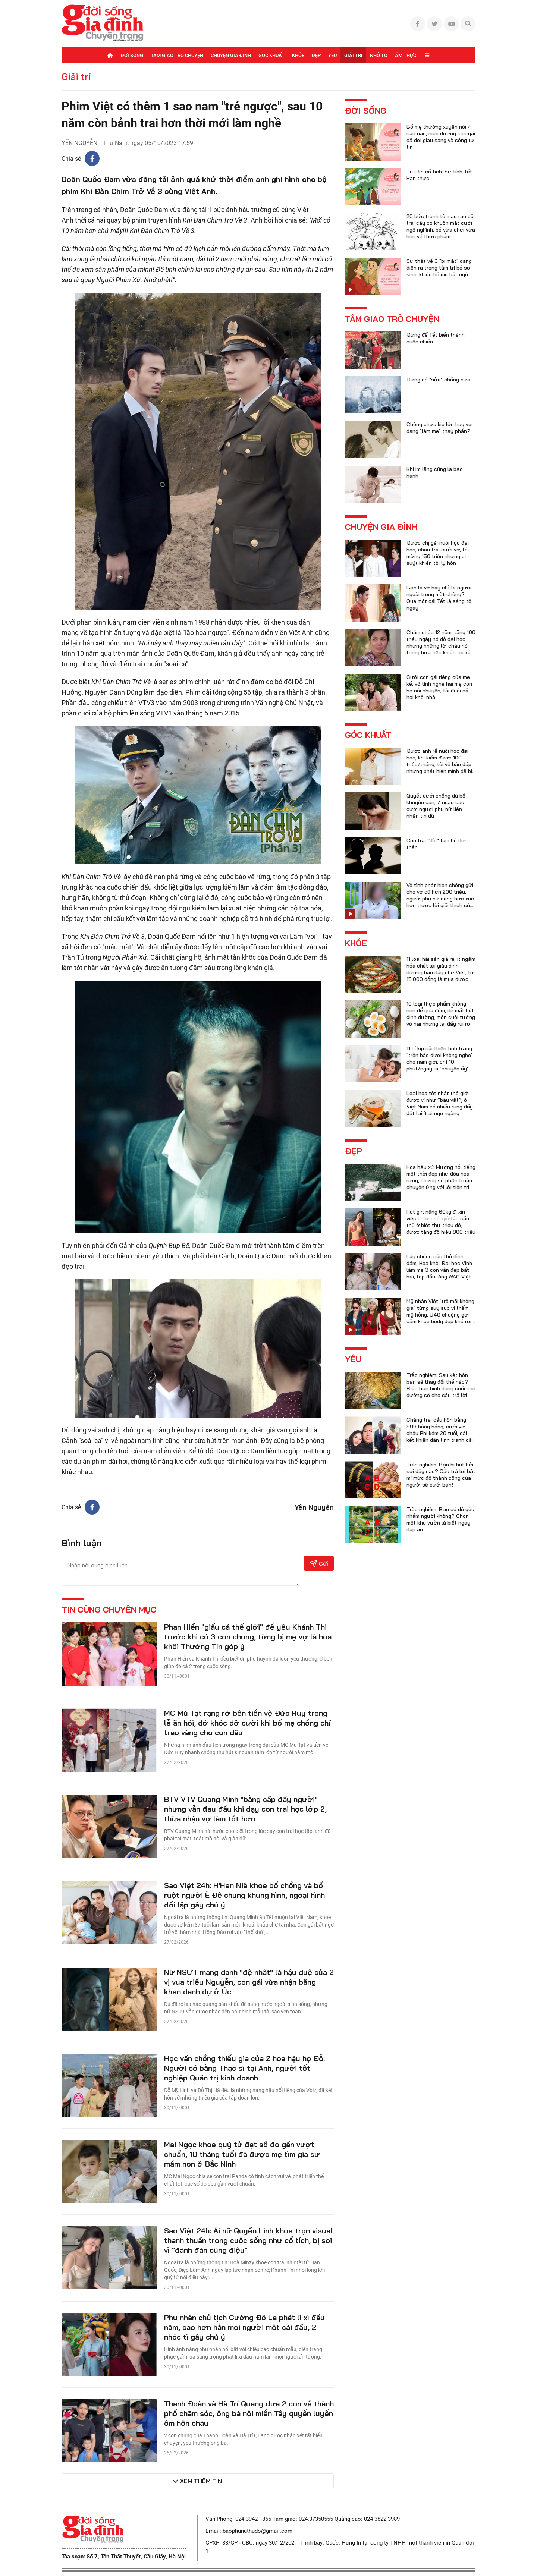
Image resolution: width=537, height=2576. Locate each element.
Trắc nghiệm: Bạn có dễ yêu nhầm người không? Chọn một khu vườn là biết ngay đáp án (440, 1519)
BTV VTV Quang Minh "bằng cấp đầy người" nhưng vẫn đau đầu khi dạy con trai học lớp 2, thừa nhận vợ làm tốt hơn (245, 1809)
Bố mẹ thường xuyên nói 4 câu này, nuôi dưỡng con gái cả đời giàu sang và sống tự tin (440, 136)
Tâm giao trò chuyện (177, 55)
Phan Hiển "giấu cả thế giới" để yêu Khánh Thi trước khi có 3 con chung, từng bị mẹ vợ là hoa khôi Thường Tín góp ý (248, 1636)
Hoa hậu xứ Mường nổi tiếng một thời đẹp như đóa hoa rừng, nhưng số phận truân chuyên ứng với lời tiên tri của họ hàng (440, 1180)
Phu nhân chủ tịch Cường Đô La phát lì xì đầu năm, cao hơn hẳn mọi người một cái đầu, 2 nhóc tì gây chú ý (244, 2327)
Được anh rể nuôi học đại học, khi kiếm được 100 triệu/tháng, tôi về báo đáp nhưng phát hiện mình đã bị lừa (439, 764)
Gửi (319, 1563)
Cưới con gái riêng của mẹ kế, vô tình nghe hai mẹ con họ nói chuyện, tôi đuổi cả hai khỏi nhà (439, 687)
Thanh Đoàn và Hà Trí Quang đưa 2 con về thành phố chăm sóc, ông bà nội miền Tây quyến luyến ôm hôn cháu (249, 2413)
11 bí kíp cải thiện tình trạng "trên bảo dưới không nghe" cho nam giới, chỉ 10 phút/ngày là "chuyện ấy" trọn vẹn (439, 1062)
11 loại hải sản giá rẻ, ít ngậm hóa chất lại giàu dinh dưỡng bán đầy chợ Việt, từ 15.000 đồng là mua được (440, 969)
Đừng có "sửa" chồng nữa (438, 379)
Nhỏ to (378, 55)
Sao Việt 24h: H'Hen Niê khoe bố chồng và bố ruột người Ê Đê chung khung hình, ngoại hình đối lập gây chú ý (244, 1895)
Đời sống (132, 55)
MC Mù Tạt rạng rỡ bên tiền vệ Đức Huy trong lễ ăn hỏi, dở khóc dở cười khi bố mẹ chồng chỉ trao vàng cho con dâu (247, 1722)
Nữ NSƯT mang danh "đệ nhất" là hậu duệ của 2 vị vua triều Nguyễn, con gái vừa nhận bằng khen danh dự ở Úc (249, 1982)
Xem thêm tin (201, 2481)
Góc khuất (271, 55)
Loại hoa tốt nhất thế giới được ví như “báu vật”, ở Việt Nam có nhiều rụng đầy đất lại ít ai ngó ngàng (439, 1103)
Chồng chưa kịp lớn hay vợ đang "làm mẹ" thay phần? (439, 427)
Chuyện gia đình (231, 55)
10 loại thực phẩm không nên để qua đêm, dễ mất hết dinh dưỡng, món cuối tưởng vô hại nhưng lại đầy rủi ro (440, 1013)
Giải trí (353, 55)
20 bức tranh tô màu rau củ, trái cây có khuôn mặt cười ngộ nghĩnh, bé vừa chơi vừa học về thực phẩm (440, 226)
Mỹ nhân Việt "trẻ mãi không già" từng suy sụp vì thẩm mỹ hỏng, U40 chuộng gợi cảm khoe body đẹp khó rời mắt (440, 1314)
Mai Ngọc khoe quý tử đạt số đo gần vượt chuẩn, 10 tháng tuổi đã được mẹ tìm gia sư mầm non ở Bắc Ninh (242, 2154)
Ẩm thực (405, 55)
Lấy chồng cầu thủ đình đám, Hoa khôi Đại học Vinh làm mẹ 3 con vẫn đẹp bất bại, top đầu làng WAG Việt (439, 1266)
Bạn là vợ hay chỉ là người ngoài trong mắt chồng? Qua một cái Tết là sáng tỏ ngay (438, 597)
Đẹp (316, 55)
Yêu (332, 55)
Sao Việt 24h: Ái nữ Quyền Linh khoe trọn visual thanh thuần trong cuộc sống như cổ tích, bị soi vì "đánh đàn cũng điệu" (248, 2240)
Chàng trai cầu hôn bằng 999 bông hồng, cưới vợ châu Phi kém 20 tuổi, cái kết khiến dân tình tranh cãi (439, 1429)
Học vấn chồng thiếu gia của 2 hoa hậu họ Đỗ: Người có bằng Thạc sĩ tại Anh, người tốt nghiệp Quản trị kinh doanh (244, 2068)
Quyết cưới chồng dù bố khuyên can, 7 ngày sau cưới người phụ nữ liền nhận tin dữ (435, 805)
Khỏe (298, 55)
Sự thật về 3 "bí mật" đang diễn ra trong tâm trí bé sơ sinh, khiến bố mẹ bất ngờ (439, 268)
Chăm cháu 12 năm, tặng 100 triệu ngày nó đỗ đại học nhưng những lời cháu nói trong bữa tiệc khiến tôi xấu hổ (440, 646)
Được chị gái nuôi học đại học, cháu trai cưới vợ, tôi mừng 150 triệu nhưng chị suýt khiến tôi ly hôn (437, 553)
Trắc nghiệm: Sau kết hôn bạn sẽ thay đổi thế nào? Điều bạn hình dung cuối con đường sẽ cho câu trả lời (440, 1385)
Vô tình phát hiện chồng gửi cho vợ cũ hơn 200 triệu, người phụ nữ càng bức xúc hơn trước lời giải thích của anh (440, 898)
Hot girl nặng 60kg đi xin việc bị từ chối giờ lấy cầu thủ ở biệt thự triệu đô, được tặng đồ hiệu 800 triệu (440, 1221)
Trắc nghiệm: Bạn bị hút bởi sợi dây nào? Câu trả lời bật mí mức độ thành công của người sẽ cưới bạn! (440, 1474)
